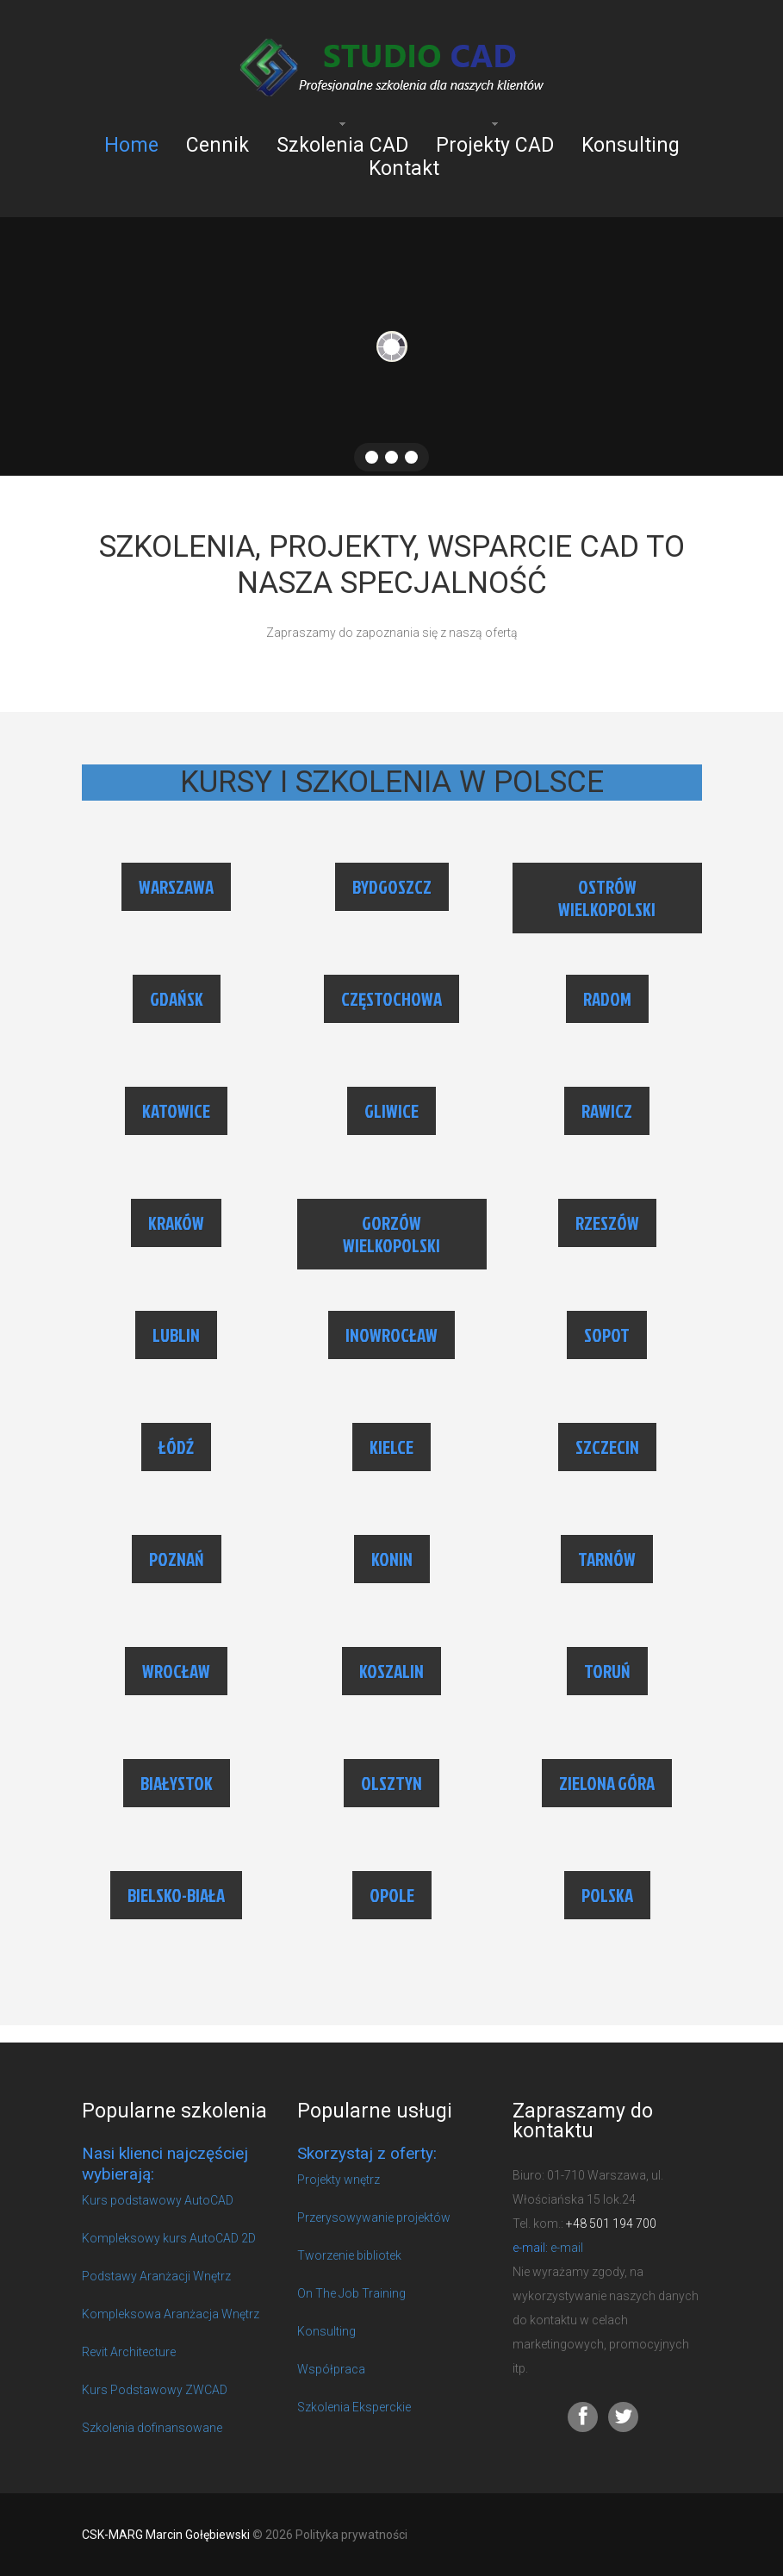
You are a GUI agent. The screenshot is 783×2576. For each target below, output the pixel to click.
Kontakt (404, 168)
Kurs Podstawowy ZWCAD (154, 2390)
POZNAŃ (176, 1559)
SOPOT (607, 1335)
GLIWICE (391, 1111)
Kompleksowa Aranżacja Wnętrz (170, 2314)
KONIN (392, 1559)
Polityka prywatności (351, 2535)
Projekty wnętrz (338, 2179)
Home (131, 145)
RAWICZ (606, 1111)
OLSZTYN (391, 1783)
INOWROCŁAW (391, 1335)
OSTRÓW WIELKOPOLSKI (607, 898)
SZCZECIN (607, 1447)
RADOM (607, 999)
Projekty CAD (495, 145)
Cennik (217, 145)
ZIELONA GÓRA (607, 1783)
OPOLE (392, 1895)
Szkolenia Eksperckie (354, 2407)
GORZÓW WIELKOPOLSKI (391, 1234)
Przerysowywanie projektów (374, 2217)
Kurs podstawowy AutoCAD (157, 2200)
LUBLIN (176, 1335)
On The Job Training (351, 2293)
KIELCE (391, 1447)
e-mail (566, 2248)
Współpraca (331, 2369)
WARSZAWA (176, 887)
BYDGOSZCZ (392, 887)
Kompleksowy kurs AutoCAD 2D (169, 2238)
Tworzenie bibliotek (349, 2255)
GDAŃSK (176, 999)
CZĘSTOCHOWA (391, 999)
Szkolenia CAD (342, 145)
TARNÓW (607, 1559)
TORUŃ (607, 1671)
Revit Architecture (129, 2352)
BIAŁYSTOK (176, 1783)
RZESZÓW (607, 1223)
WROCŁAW (176, 1671)
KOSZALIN (391, 1671)
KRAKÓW (176, 1223)
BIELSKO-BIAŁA (176, 1895)
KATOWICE (176, 1111)
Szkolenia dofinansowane (152, 2428)
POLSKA (607, 1895)
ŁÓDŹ (176, 1447)
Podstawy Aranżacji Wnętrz (156, 2276)
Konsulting (630, 145)
